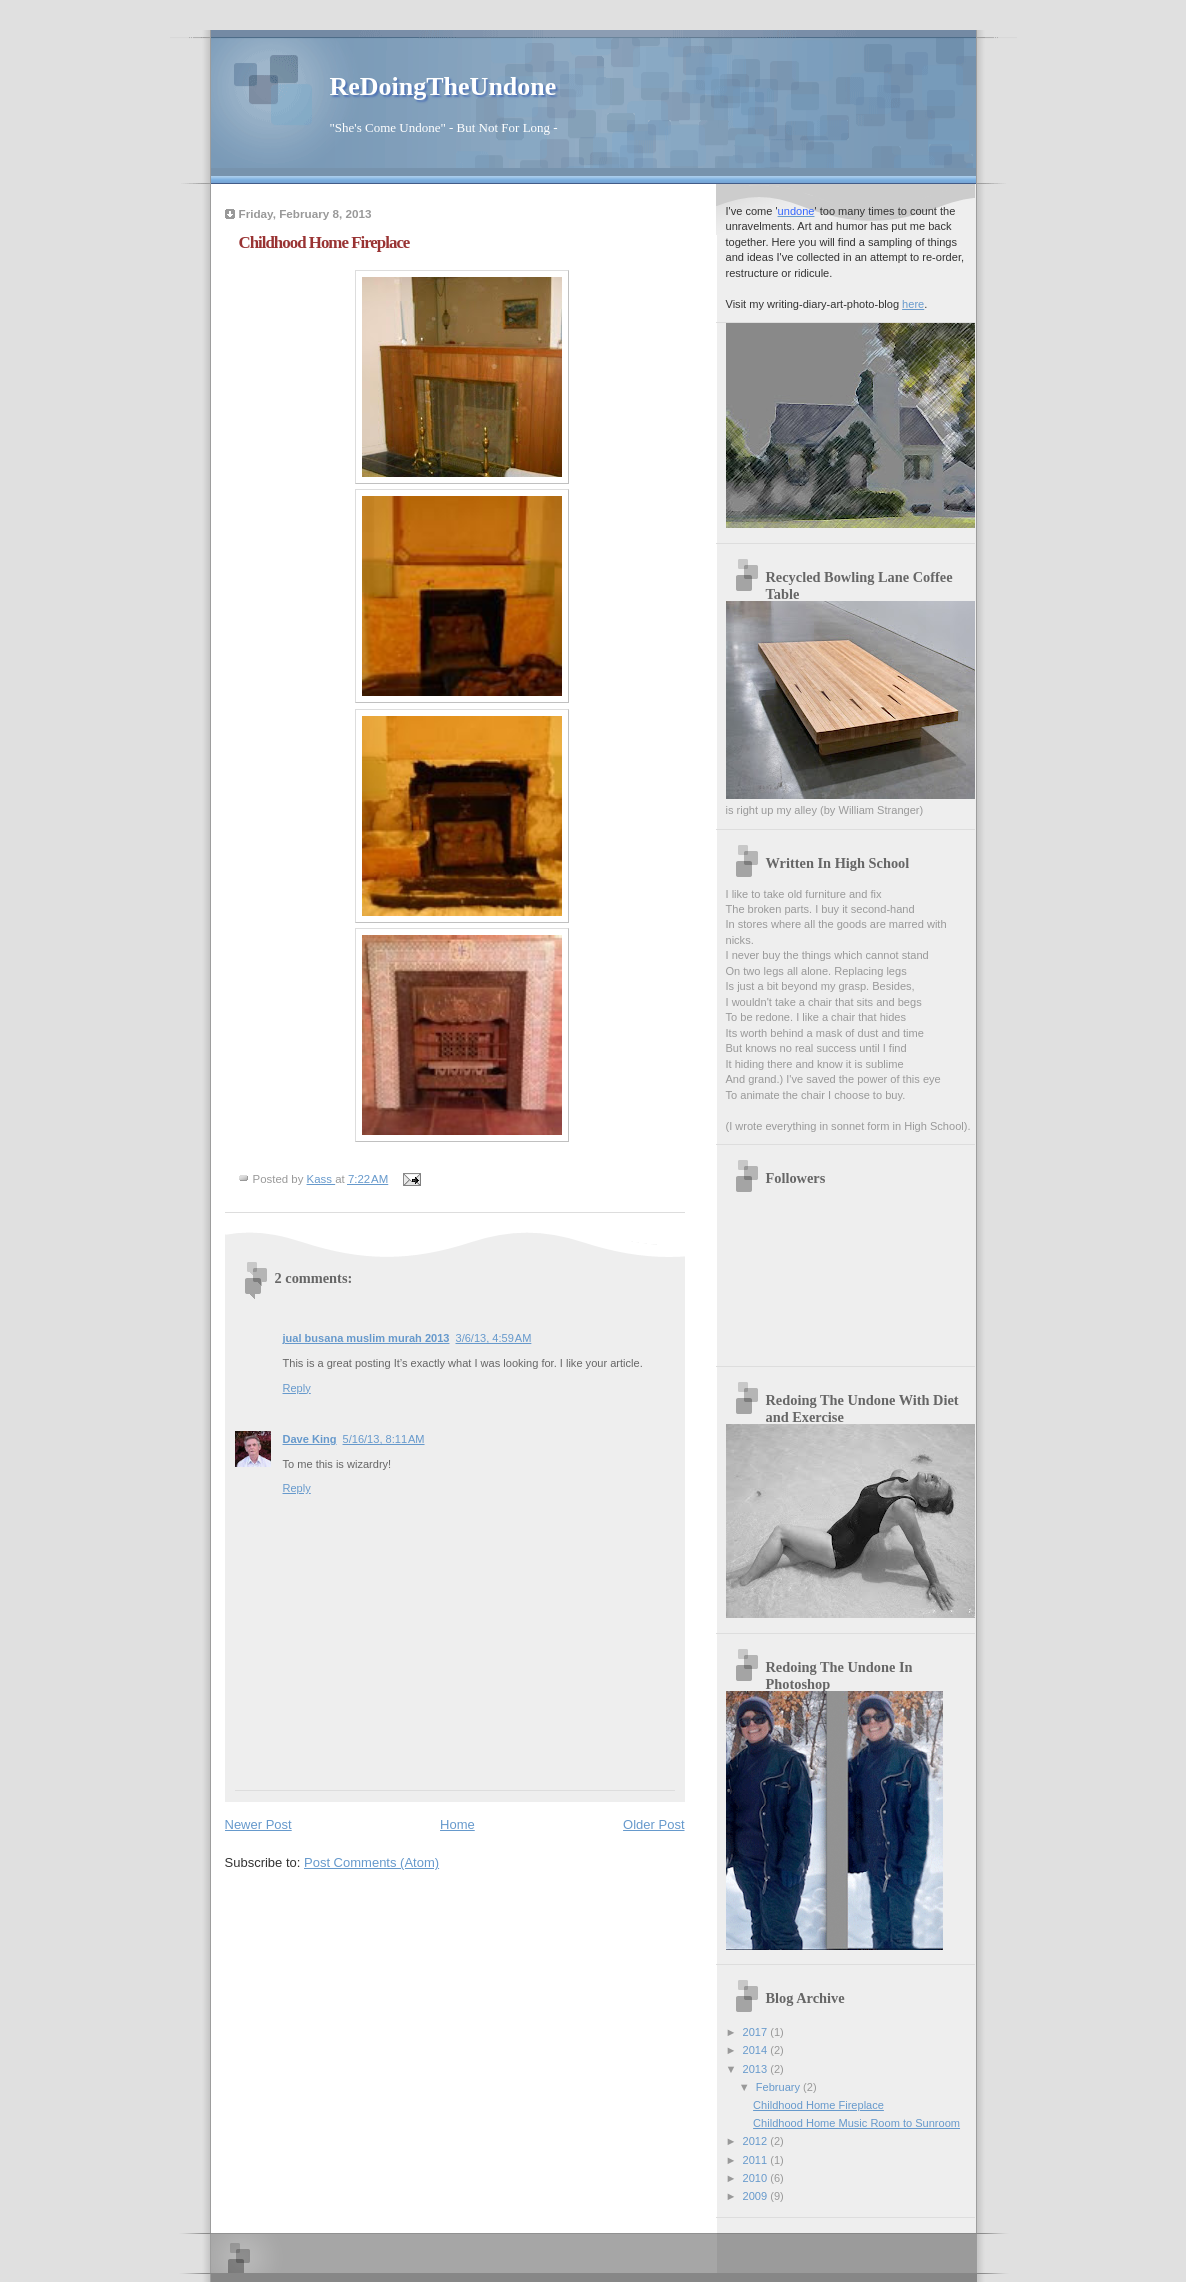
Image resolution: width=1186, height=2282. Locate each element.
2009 (757, 2196)
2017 (757, 2032)
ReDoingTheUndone (443, 86)
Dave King (310, 1439)
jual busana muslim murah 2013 (366, 1338)
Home (457, 1824)
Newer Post (258, 1824)
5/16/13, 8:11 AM (384, 1439)
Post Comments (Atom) (371, 1862)
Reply (297, 1388)
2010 (757, 2178)
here (913, 304)
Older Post (653, 1824)
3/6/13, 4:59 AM (494, 1338)
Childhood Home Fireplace (818, 2105)
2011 (757, 2160)
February (779, 2087)
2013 (757, 2069)
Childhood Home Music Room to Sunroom (856, 2123)
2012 (757, 2141)
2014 (757, 2050)
